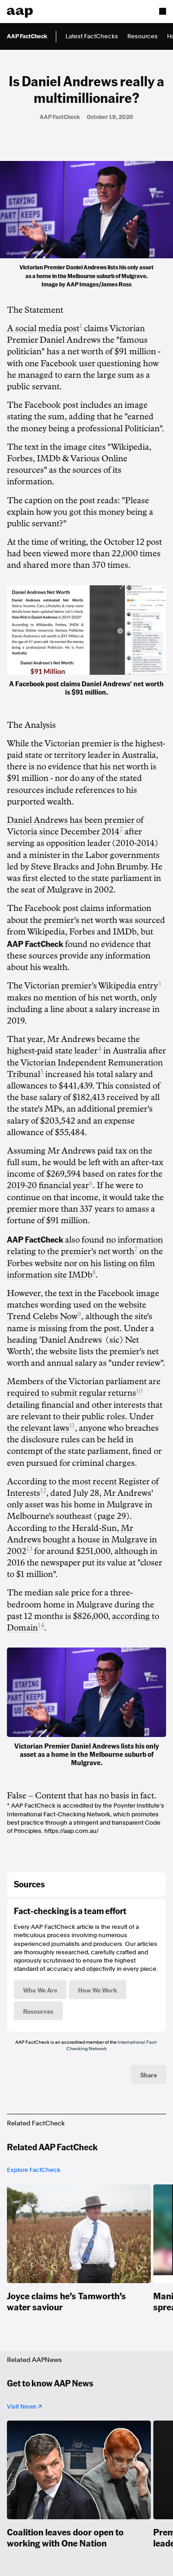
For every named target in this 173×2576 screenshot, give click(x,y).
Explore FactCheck (33, 2169)
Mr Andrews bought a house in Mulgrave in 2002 (82, 1539)
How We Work (97, 1990)
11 (72, 1425)
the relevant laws (38, 1428)
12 (43, 1490)
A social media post (43, 328)
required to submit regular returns (71, 1393)
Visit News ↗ (24, 2406)
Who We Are (40, 1990)
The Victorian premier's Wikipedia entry (82, 986)
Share (148, 2074)
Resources (142, 36)
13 (29, 1549)
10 (139, 1391)
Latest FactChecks (92, 36)
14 (41, 1625)
